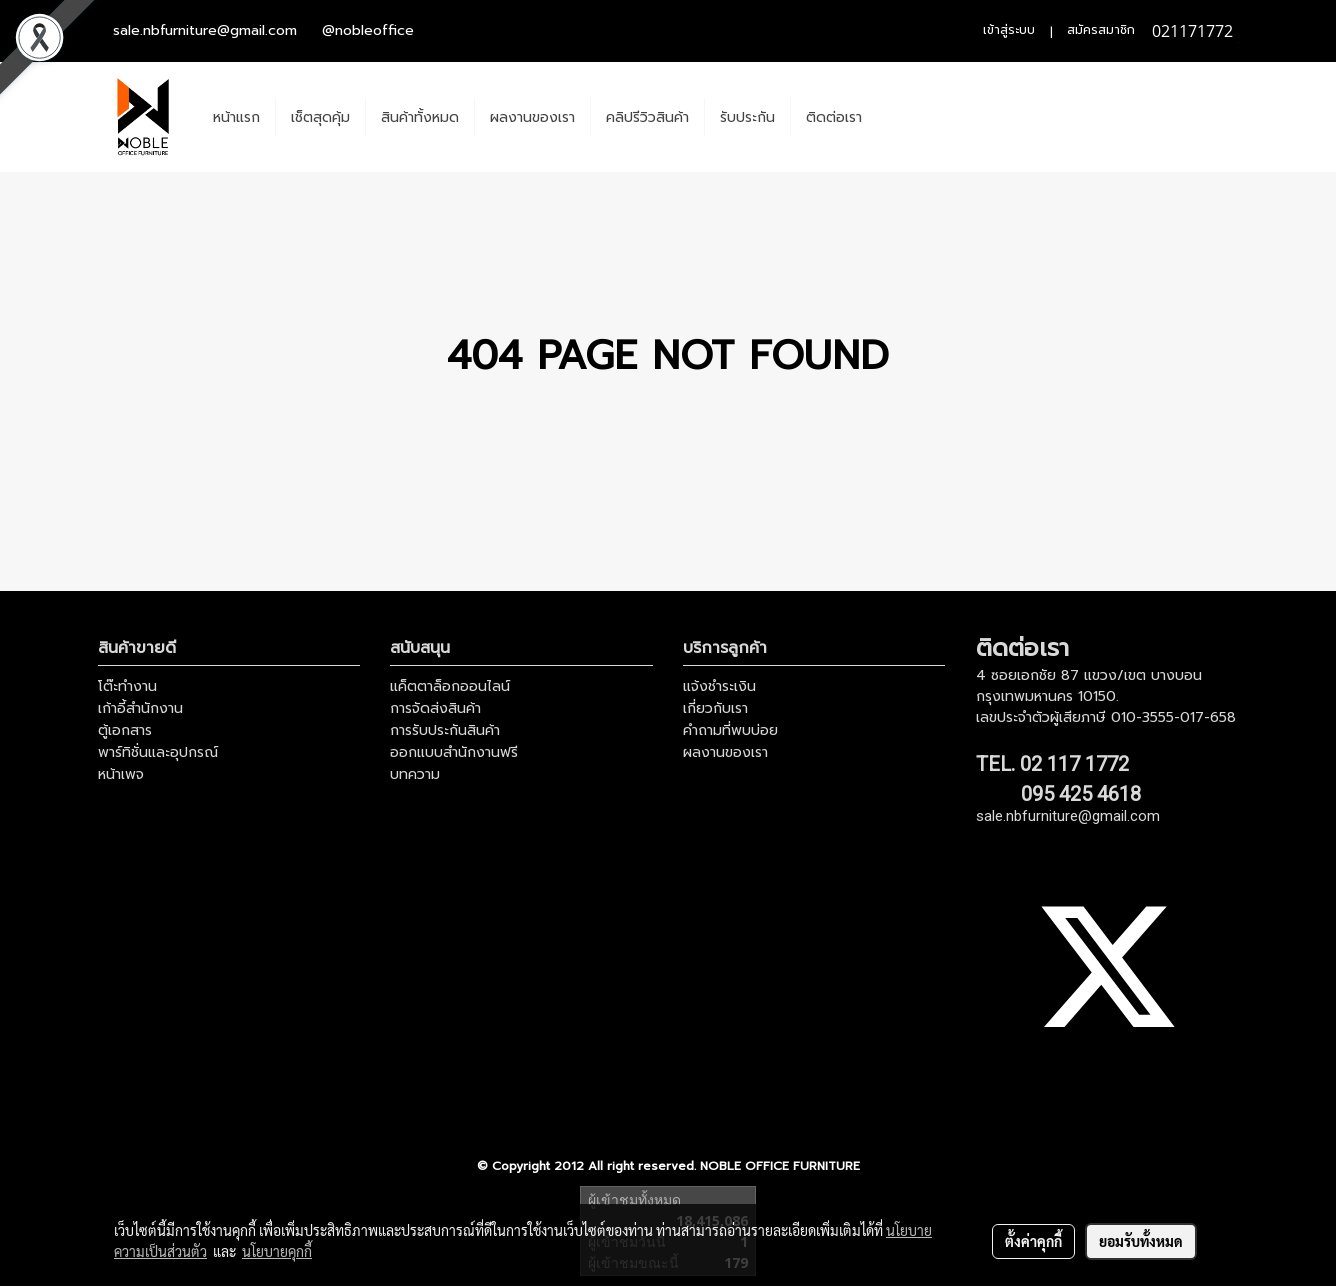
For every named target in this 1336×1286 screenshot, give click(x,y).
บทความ (415, 774)
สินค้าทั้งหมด (420, 117)
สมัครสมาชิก (1101, 30)
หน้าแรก (236, 117)
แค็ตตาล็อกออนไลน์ (450, 686)
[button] (895, 117)
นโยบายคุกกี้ (277, 1251)
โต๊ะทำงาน (127, 686)
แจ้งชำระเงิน (719, 686)
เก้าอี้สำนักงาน (140, 708)
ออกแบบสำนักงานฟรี (454, 752)
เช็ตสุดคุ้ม (320, 117)
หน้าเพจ (121, 774)
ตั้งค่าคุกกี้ (1033, 1241)
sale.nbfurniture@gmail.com (205, 30)
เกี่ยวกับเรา (715, 708)
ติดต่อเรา (834, 117)
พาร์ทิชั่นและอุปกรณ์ (158, 752)
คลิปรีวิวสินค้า (647, 117)
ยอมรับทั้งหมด (1141, 1241)
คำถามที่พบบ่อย (730, 730)
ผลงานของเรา (532, 117)
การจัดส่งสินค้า (435, 708)
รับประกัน (747, 117)
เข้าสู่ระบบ (1009, 30)
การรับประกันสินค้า (445, 730)
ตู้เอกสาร (125, 730)
